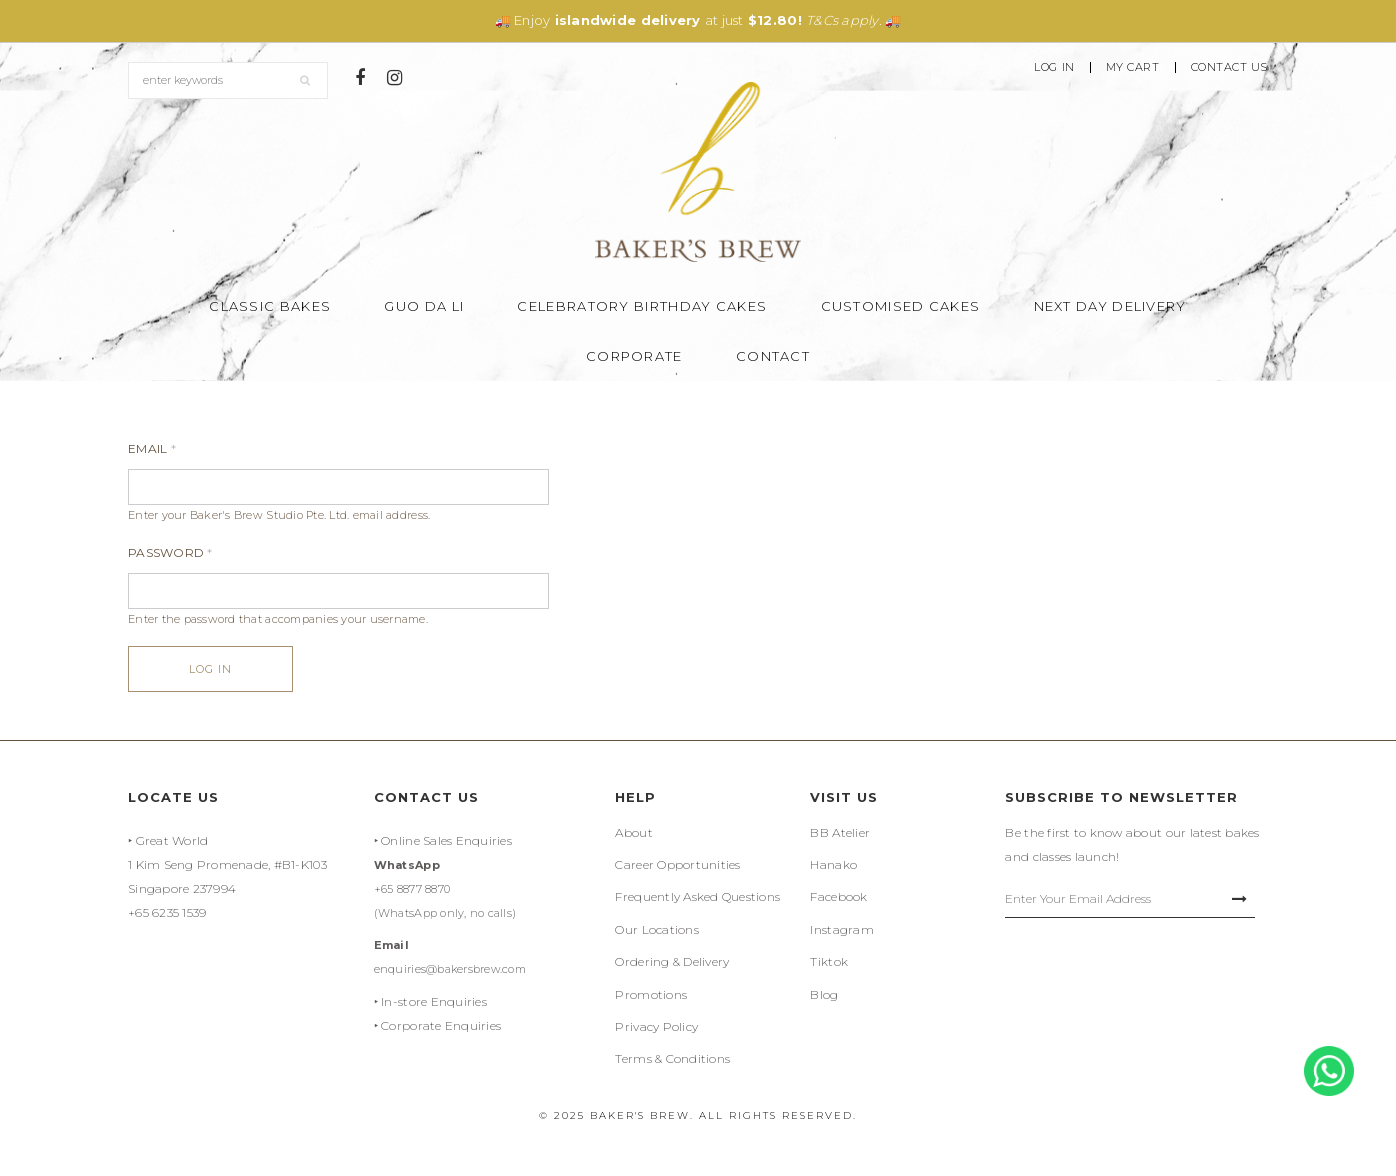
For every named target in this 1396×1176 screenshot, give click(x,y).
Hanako (833, 864)
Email (152, 448)
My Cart (1133, 67)
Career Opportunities (677, 864)
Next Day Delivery (1110, 306)
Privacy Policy (656, 1026)
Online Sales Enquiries (446, 840)
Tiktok (829, 961)
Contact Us (1230, 67)
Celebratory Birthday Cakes (642, 306)
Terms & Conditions (672, 1058)
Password (170, 552)
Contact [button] (773, 356)
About (633, 832)
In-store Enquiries (434, 1001)
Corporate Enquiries (441, 1025)
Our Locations (656, 929)
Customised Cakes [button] (901, 306)
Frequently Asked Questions (697, 896)
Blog (824, 994)
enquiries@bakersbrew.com (450, 969)
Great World (172, 840)
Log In (1054, 67)
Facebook (838, 896)
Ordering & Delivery (672, 961)
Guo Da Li (424, 306)
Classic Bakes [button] (270, 306)
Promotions (651, 994)
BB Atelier (840, 832)
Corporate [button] (634, 356)
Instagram (841, 929)
